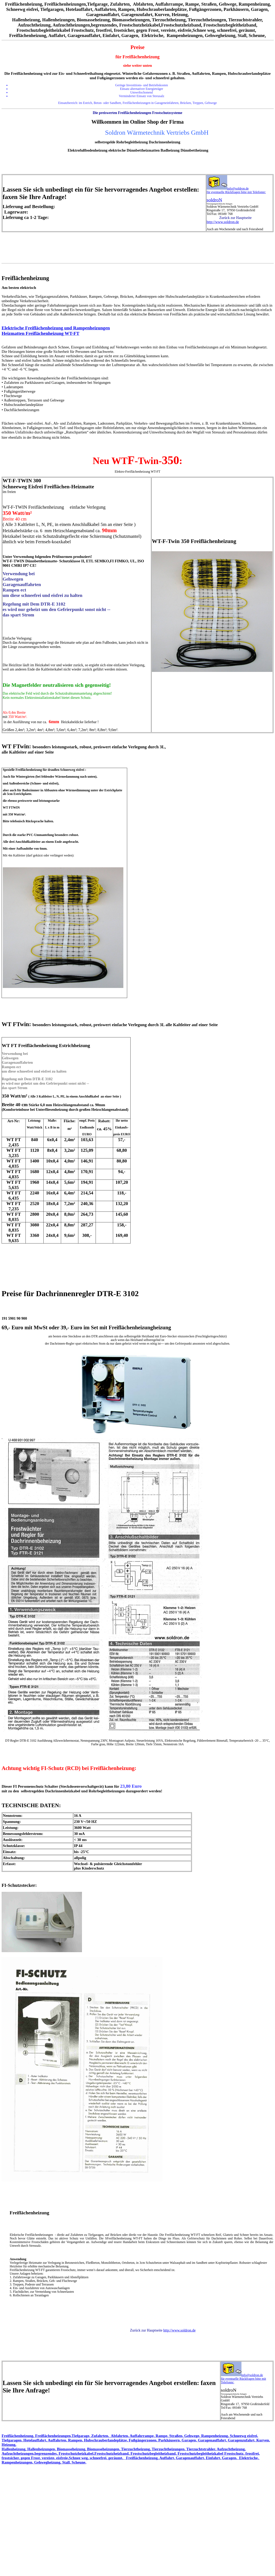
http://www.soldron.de (223, 222)
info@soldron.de (238, 188)
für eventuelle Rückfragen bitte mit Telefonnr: (236, 192)
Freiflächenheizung (25, 278)
